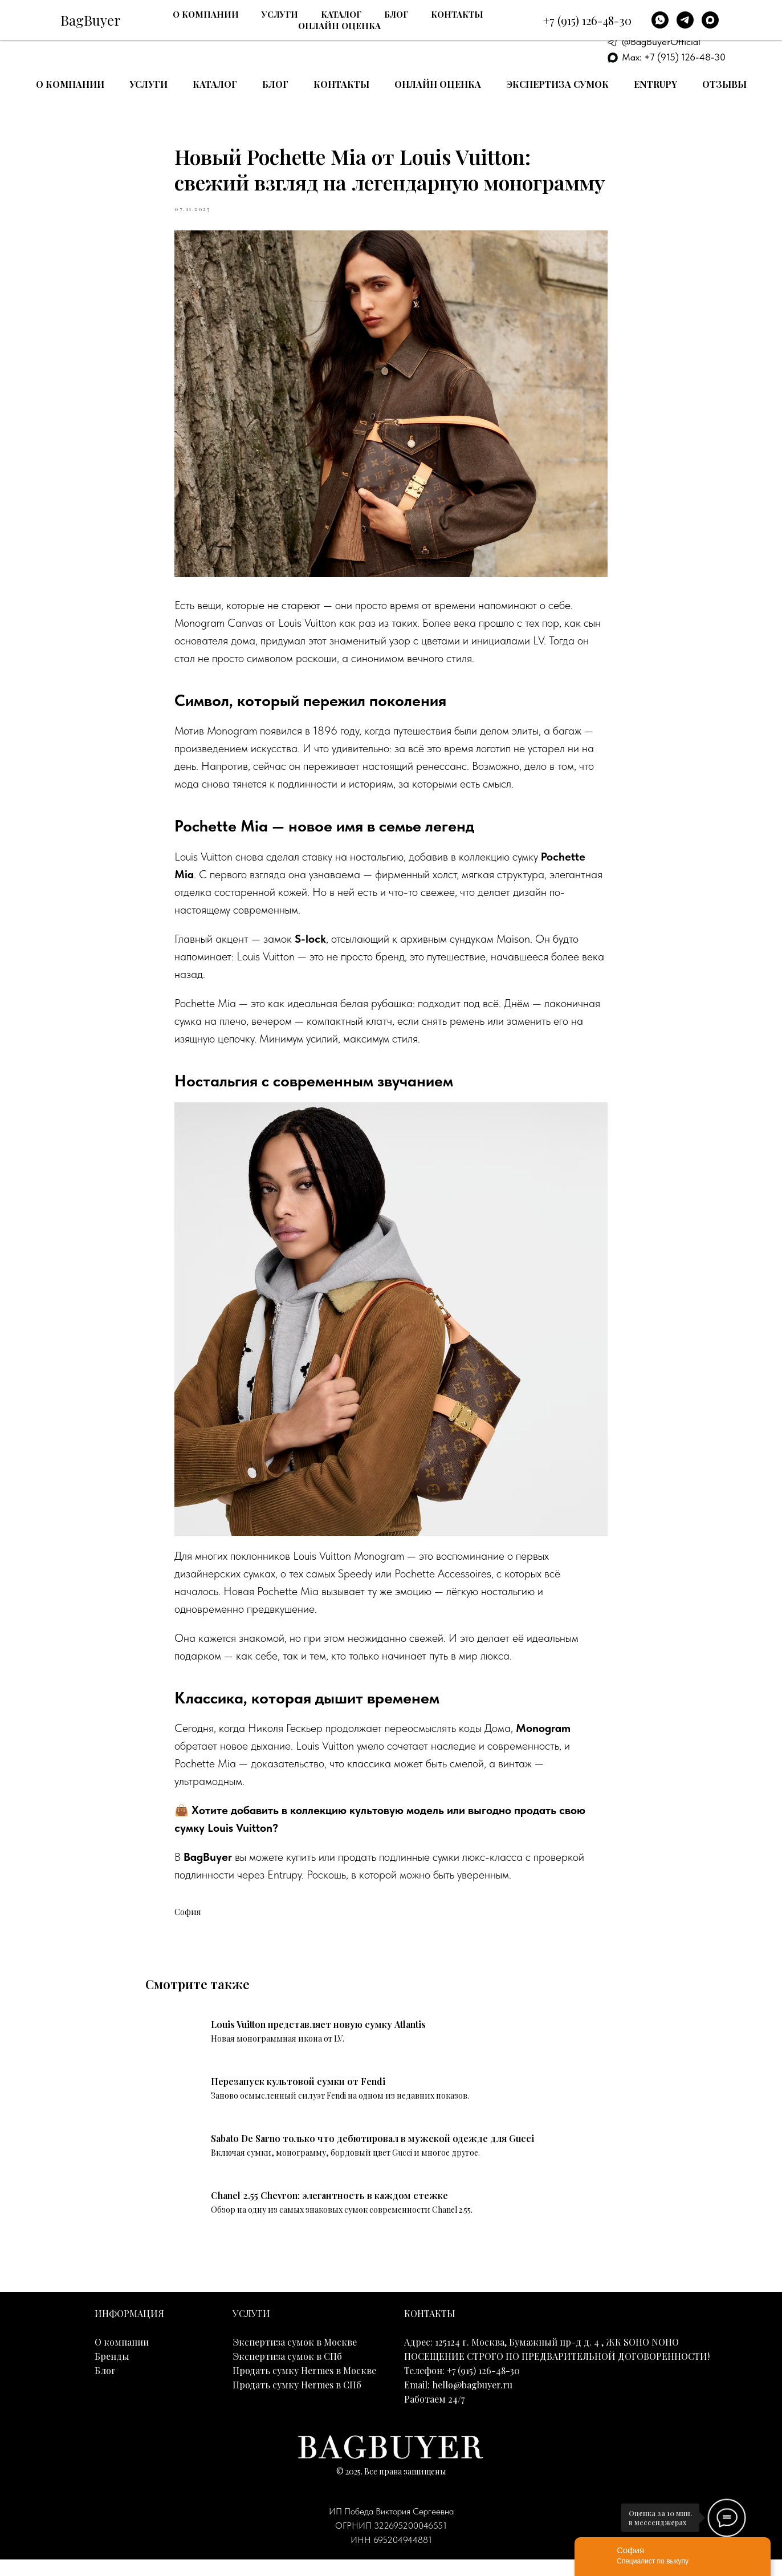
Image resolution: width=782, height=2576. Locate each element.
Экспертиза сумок (557, 84)
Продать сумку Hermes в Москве (304, 2388)
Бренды (112, 2373)
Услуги (148, 84)
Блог (275, 84)
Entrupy (655, 84)
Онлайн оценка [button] (437, 84)
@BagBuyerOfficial (661, 41)
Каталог (215, 84)
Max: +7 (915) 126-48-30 (674, 57)
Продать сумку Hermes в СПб (297, 2402)
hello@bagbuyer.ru (472, 2402)
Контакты (341, 84)
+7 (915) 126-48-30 (674, 12)
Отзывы (724, 84)
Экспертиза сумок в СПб (287, 2373)
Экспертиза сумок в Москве (295, 2359)
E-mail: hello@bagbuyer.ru (676, 27)
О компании (70, 84)
